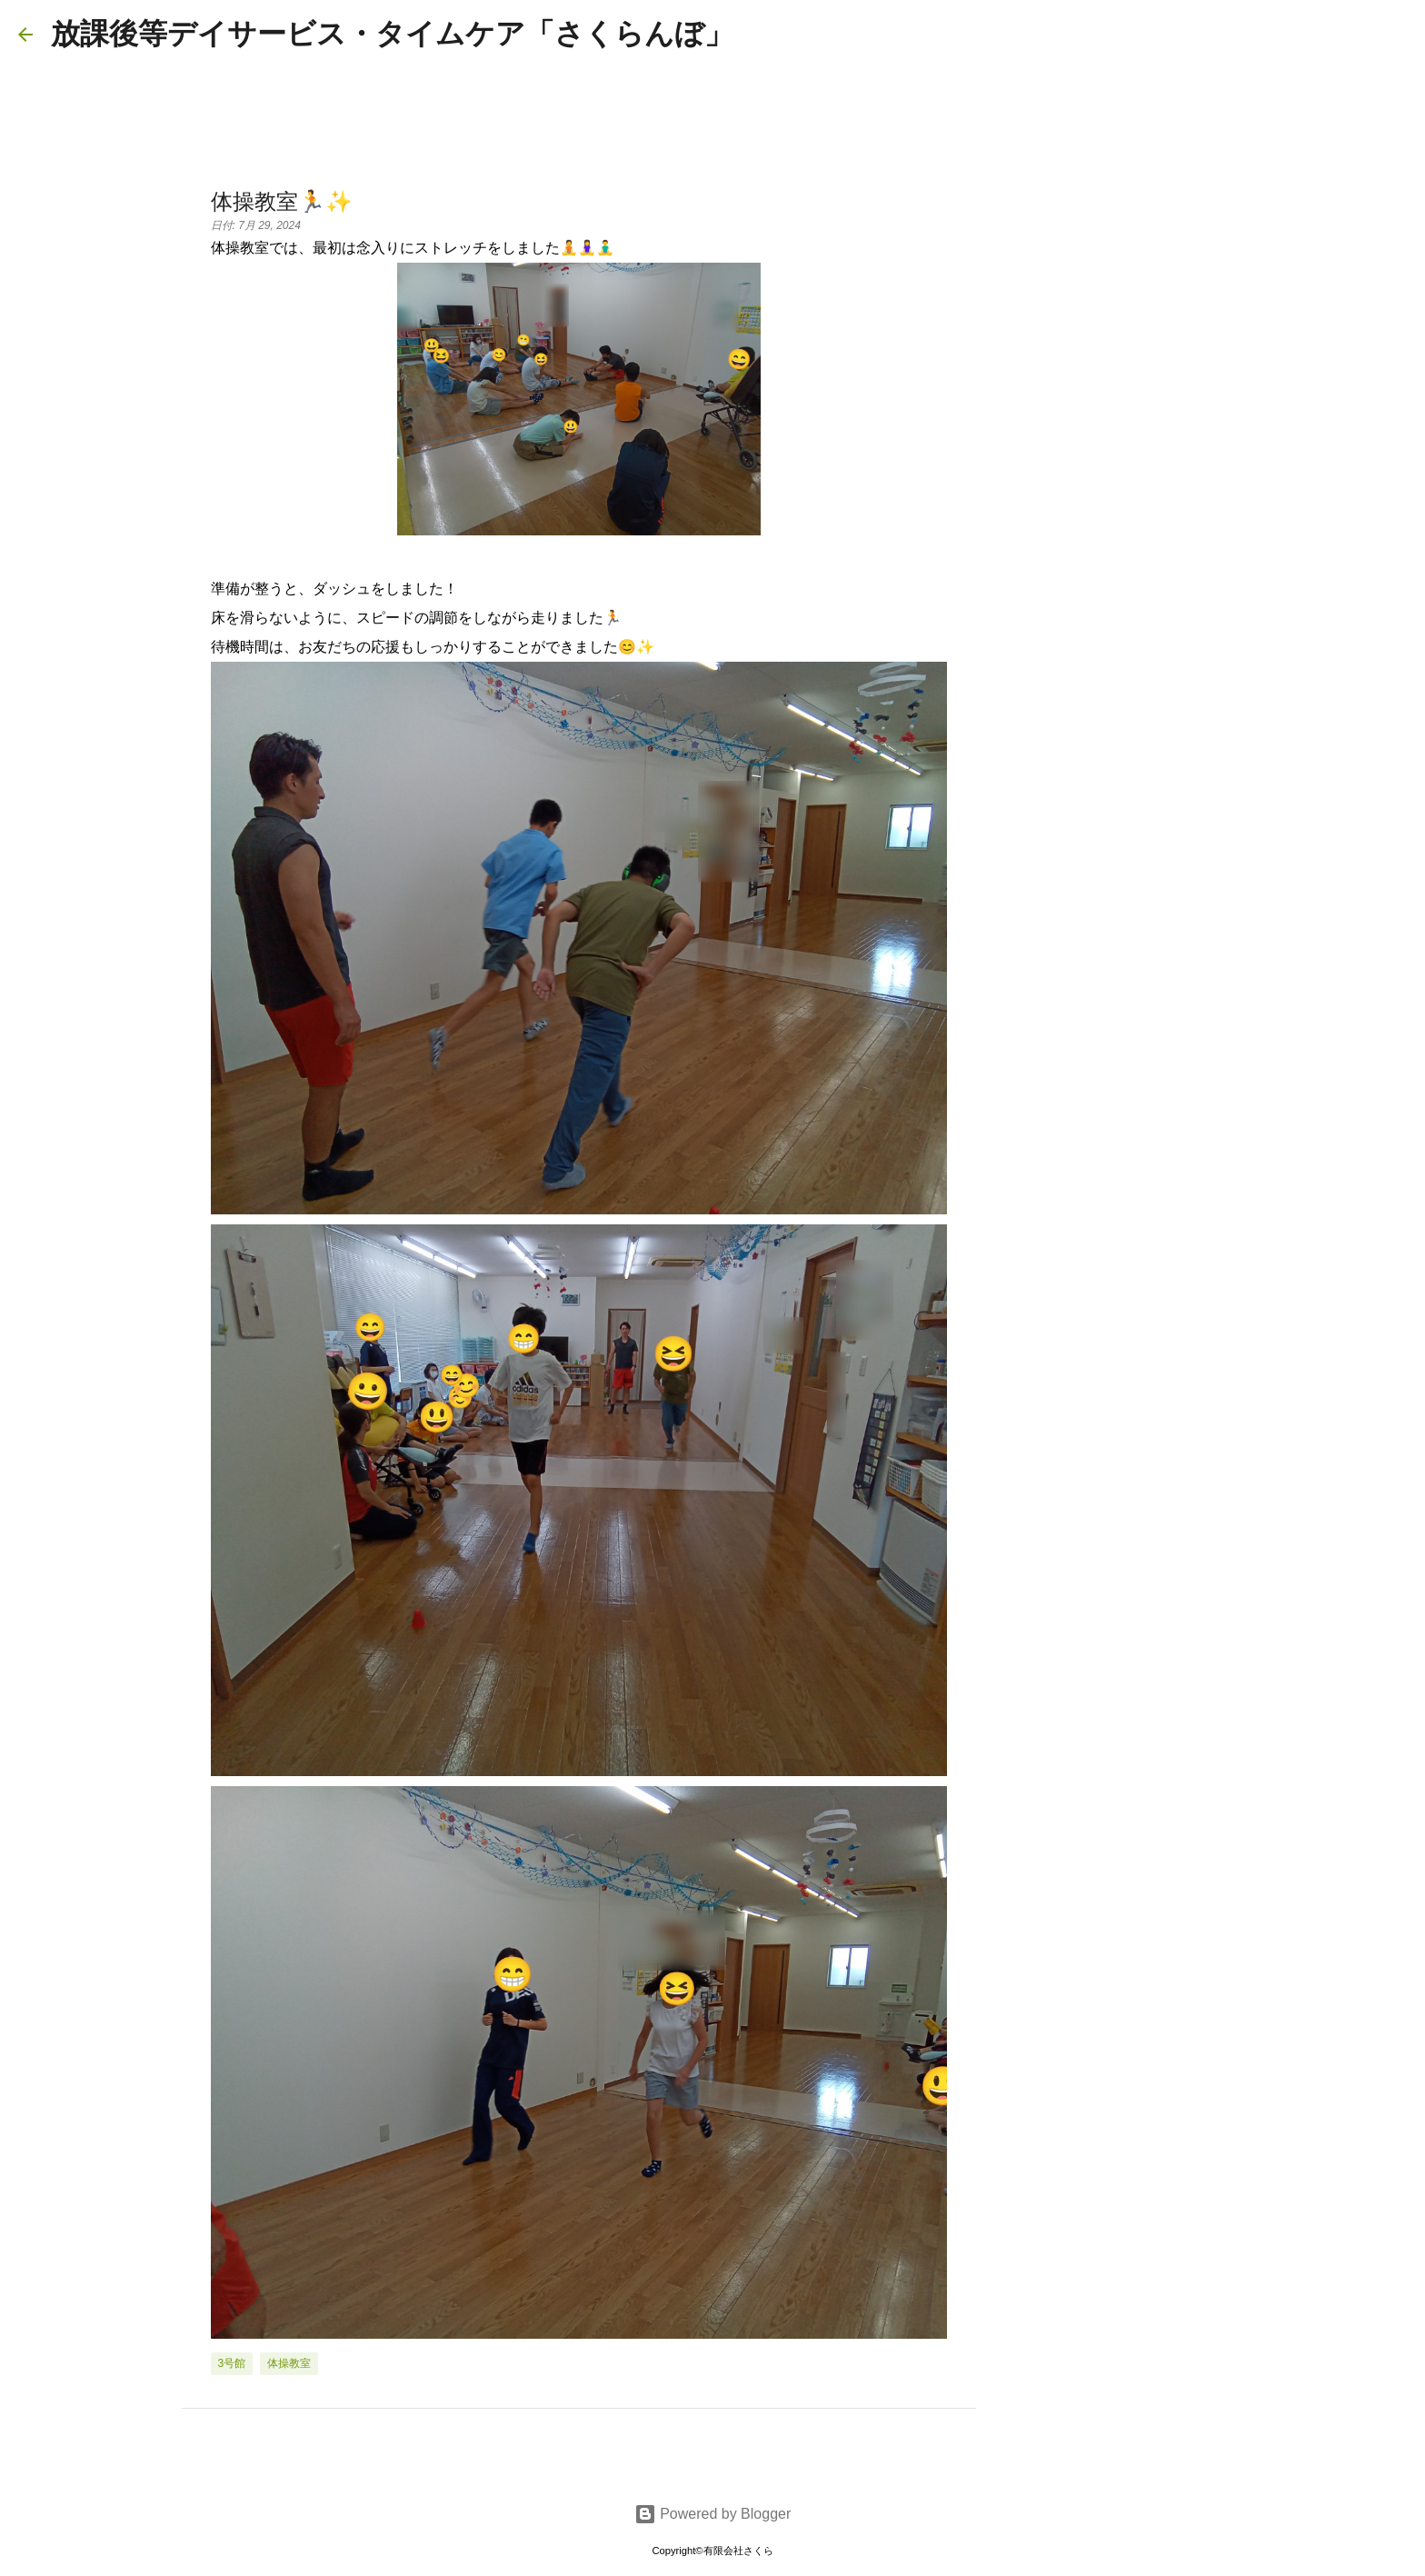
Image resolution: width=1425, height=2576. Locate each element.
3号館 (232, 2363)
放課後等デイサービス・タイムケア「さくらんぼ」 (392, 33)
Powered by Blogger (713, 2513)
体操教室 (289, 2363)
